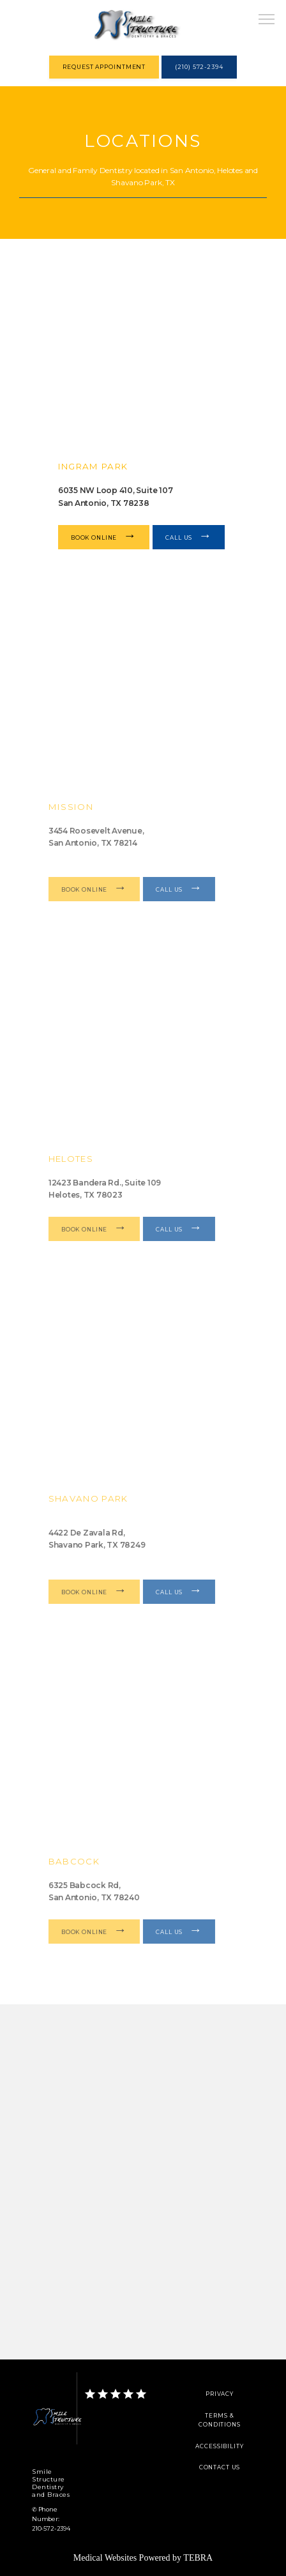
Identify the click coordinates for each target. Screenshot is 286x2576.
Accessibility (219, 2446)
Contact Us (220, 2467)
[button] (267, 20)
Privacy (220, 2394)
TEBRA (198, 2558)
